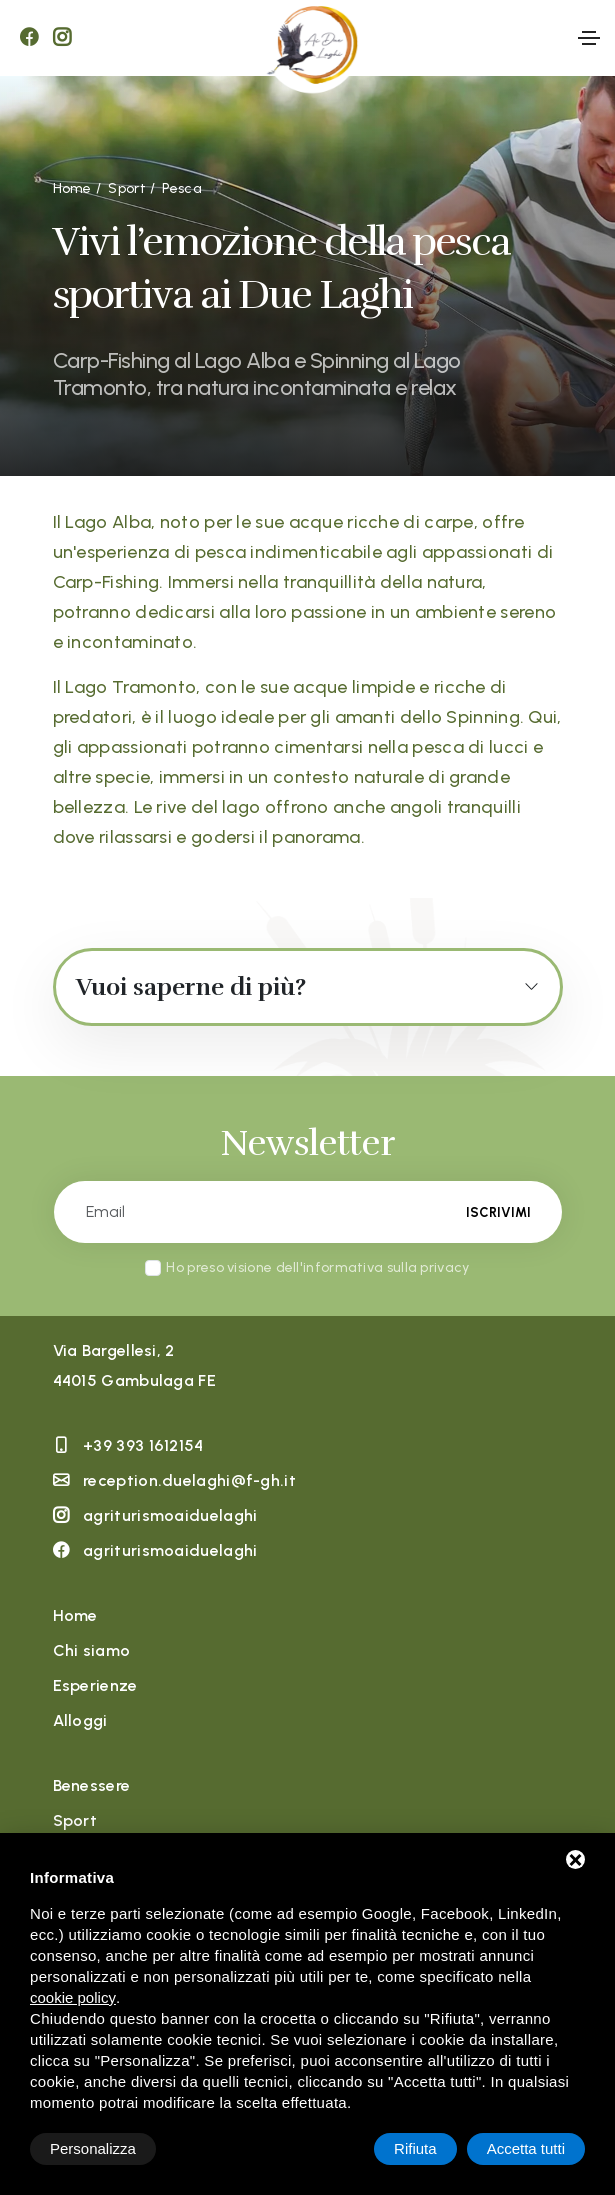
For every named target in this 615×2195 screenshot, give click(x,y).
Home (75, 1615)
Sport (75, 1820)
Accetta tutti (526, 2148)
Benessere (92, 1785)
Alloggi (80, 1720)
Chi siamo (92, 1650)
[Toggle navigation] (589, 38)
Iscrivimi (498, 1212)
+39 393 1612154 (143, 1445)
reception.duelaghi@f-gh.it (189, 1480)
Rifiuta (415, 2148)
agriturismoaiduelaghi (170, 1515)
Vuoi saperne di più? (191, 987)
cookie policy (73, 1997)
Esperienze (95, 1685)
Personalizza (93, 2148)
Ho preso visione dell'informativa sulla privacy (317, 1267)
